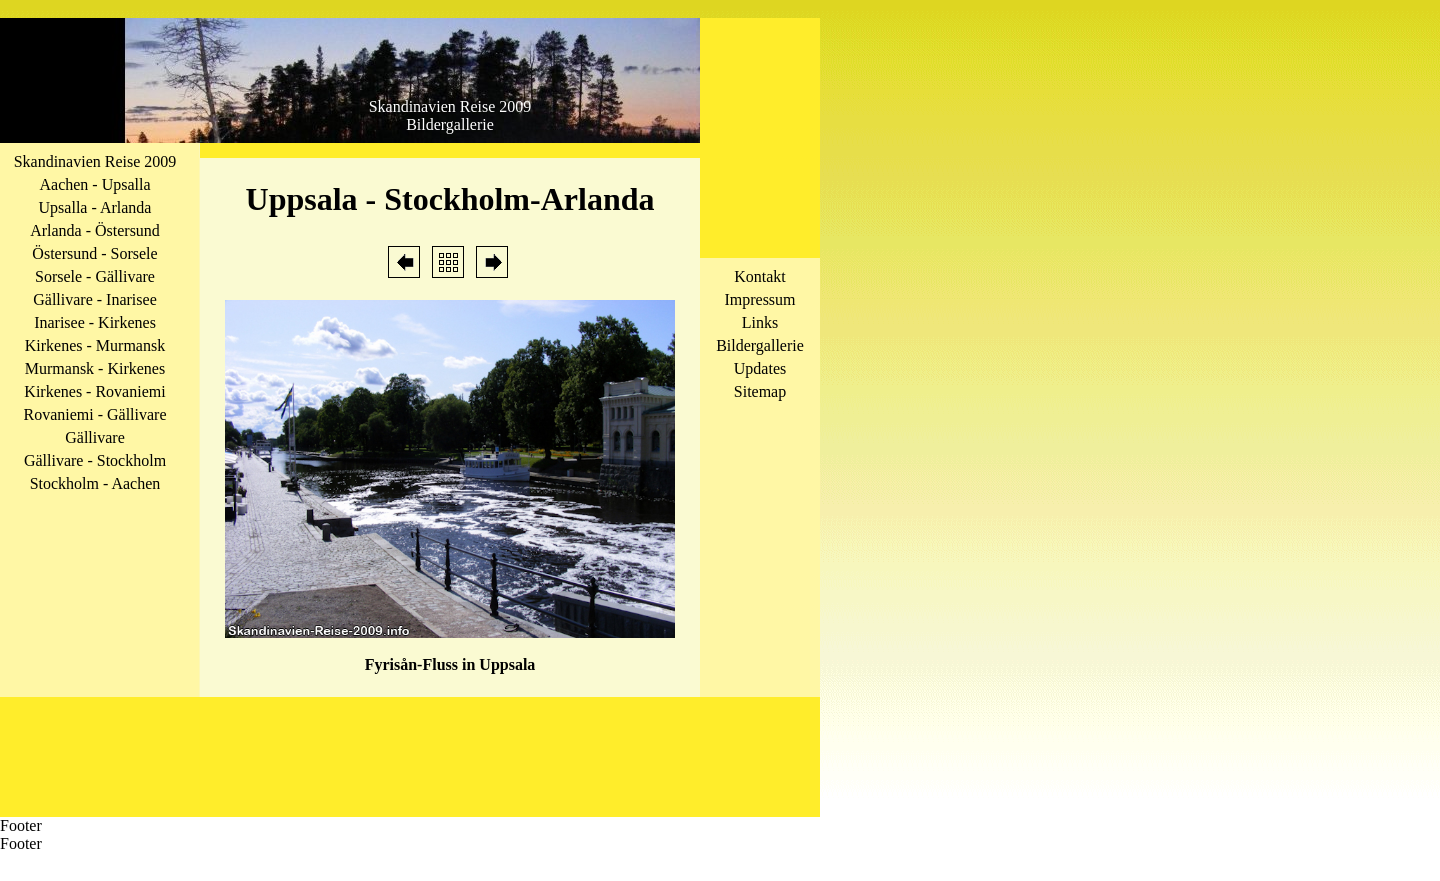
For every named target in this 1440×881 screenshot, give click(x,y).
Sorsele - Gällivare (95, 276)
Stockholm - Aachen (95, 483)
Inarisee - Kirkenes (95, 322)
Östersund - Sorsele (94, 253)
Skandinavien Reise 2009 (95, 161)
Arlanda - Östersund (95, 230)
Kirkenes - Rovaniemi (94, 391)
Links (760, 322)
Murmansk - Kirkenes (95, 368)
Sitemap (760, 391)
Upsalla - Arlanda (95, 207)
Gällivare (95, 437)
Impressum (759, 299)
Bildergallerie (760, 345)
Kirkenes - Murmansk (95, 345)
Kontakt (760, 276)
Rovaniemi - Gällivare (94, 414)
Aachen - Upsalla (94, 184)
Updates (760, 368)
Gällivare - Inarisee (94, 299)
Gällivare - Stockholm (95, 460)
